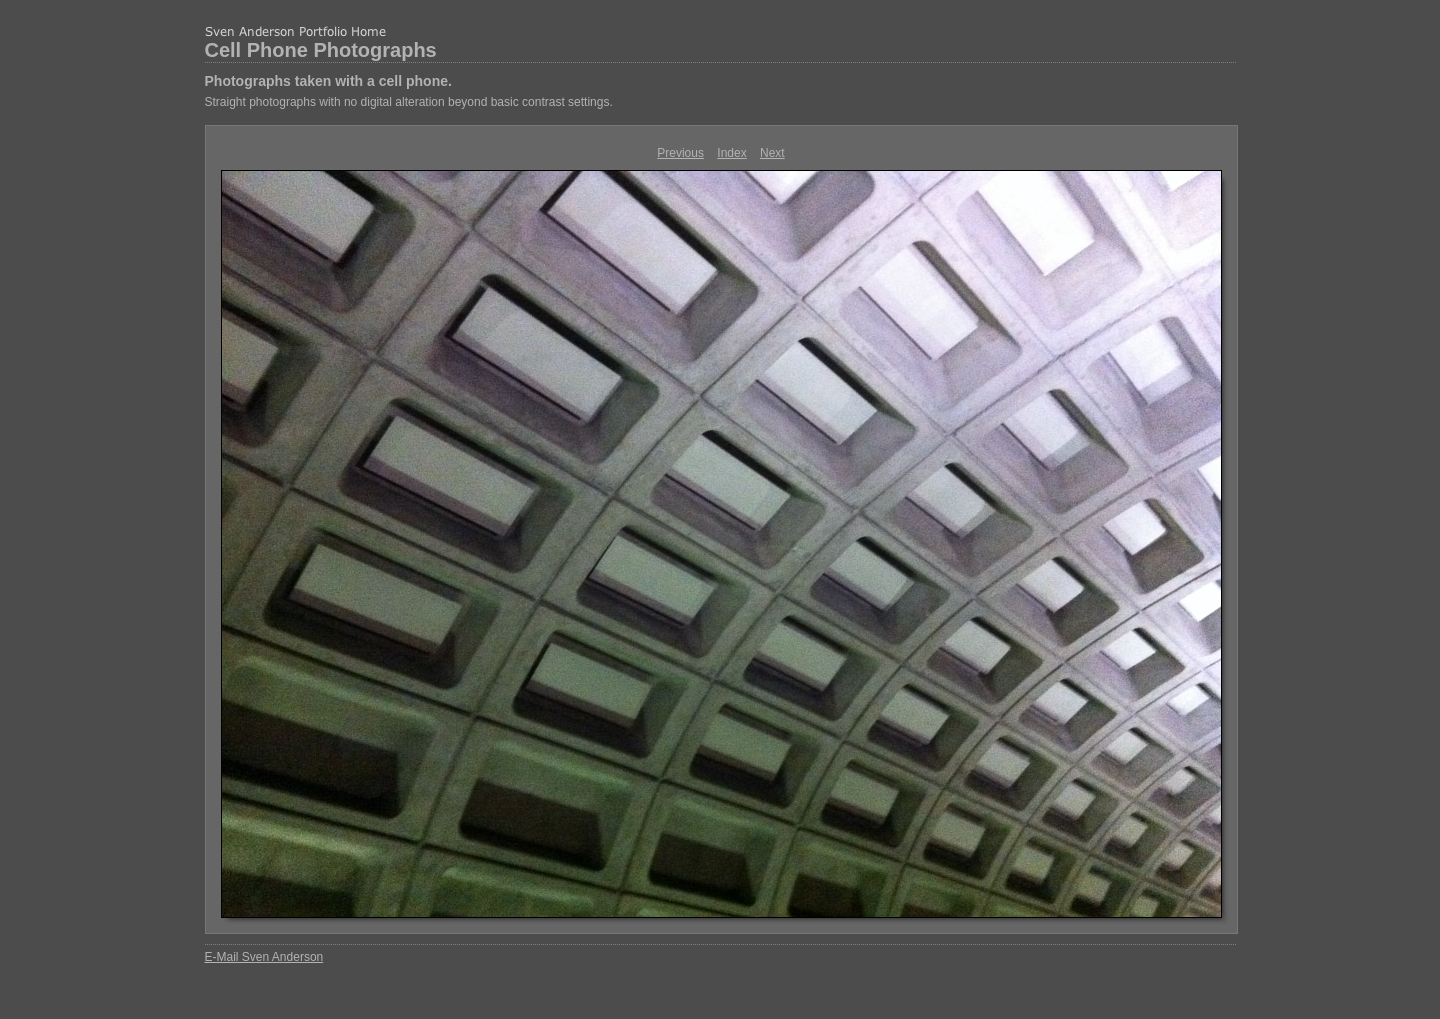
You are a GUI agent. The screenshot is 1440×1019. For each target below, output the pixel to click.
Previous (680, 153)
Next (772, 153)
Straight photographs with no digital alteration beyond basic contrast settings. (409, 102)
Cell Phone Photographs (321, 50)
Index (731, 153)
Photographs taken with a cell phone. (328, 81)
